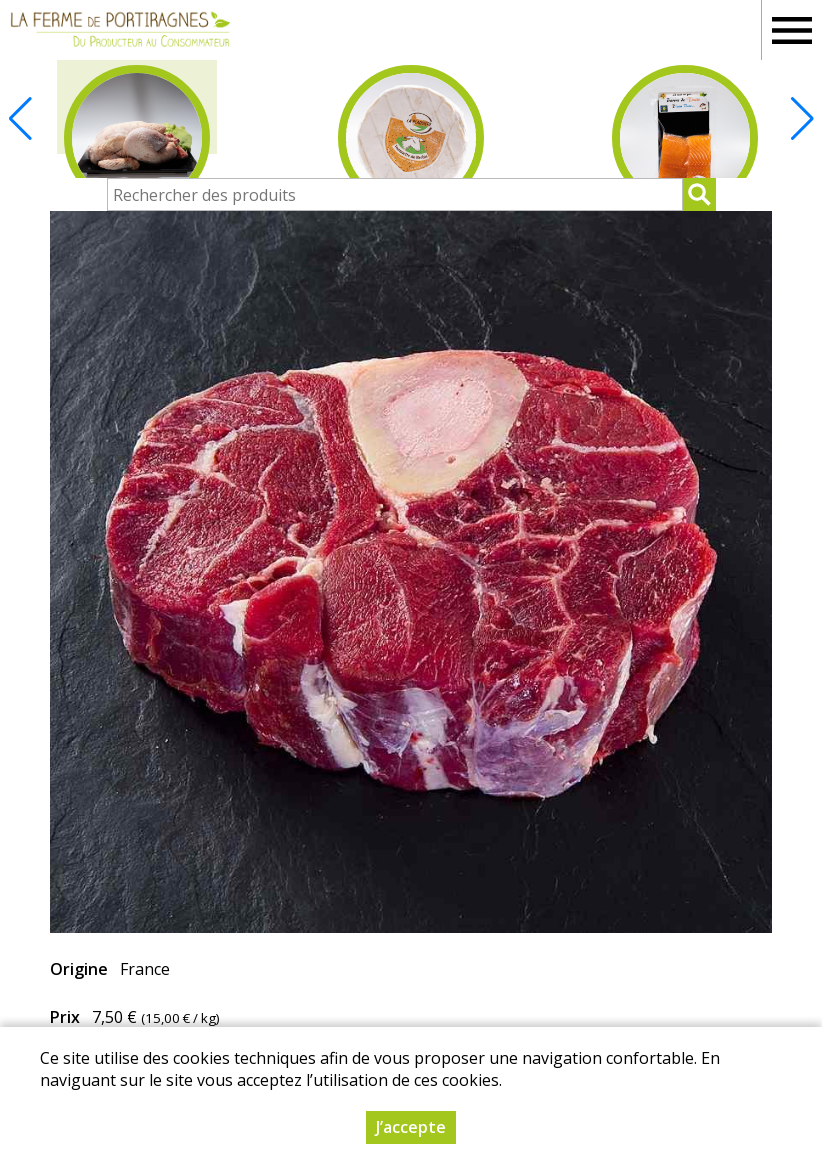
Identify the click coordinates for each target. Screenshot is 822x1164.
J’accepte (411, 1127)
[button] (802, 119)
